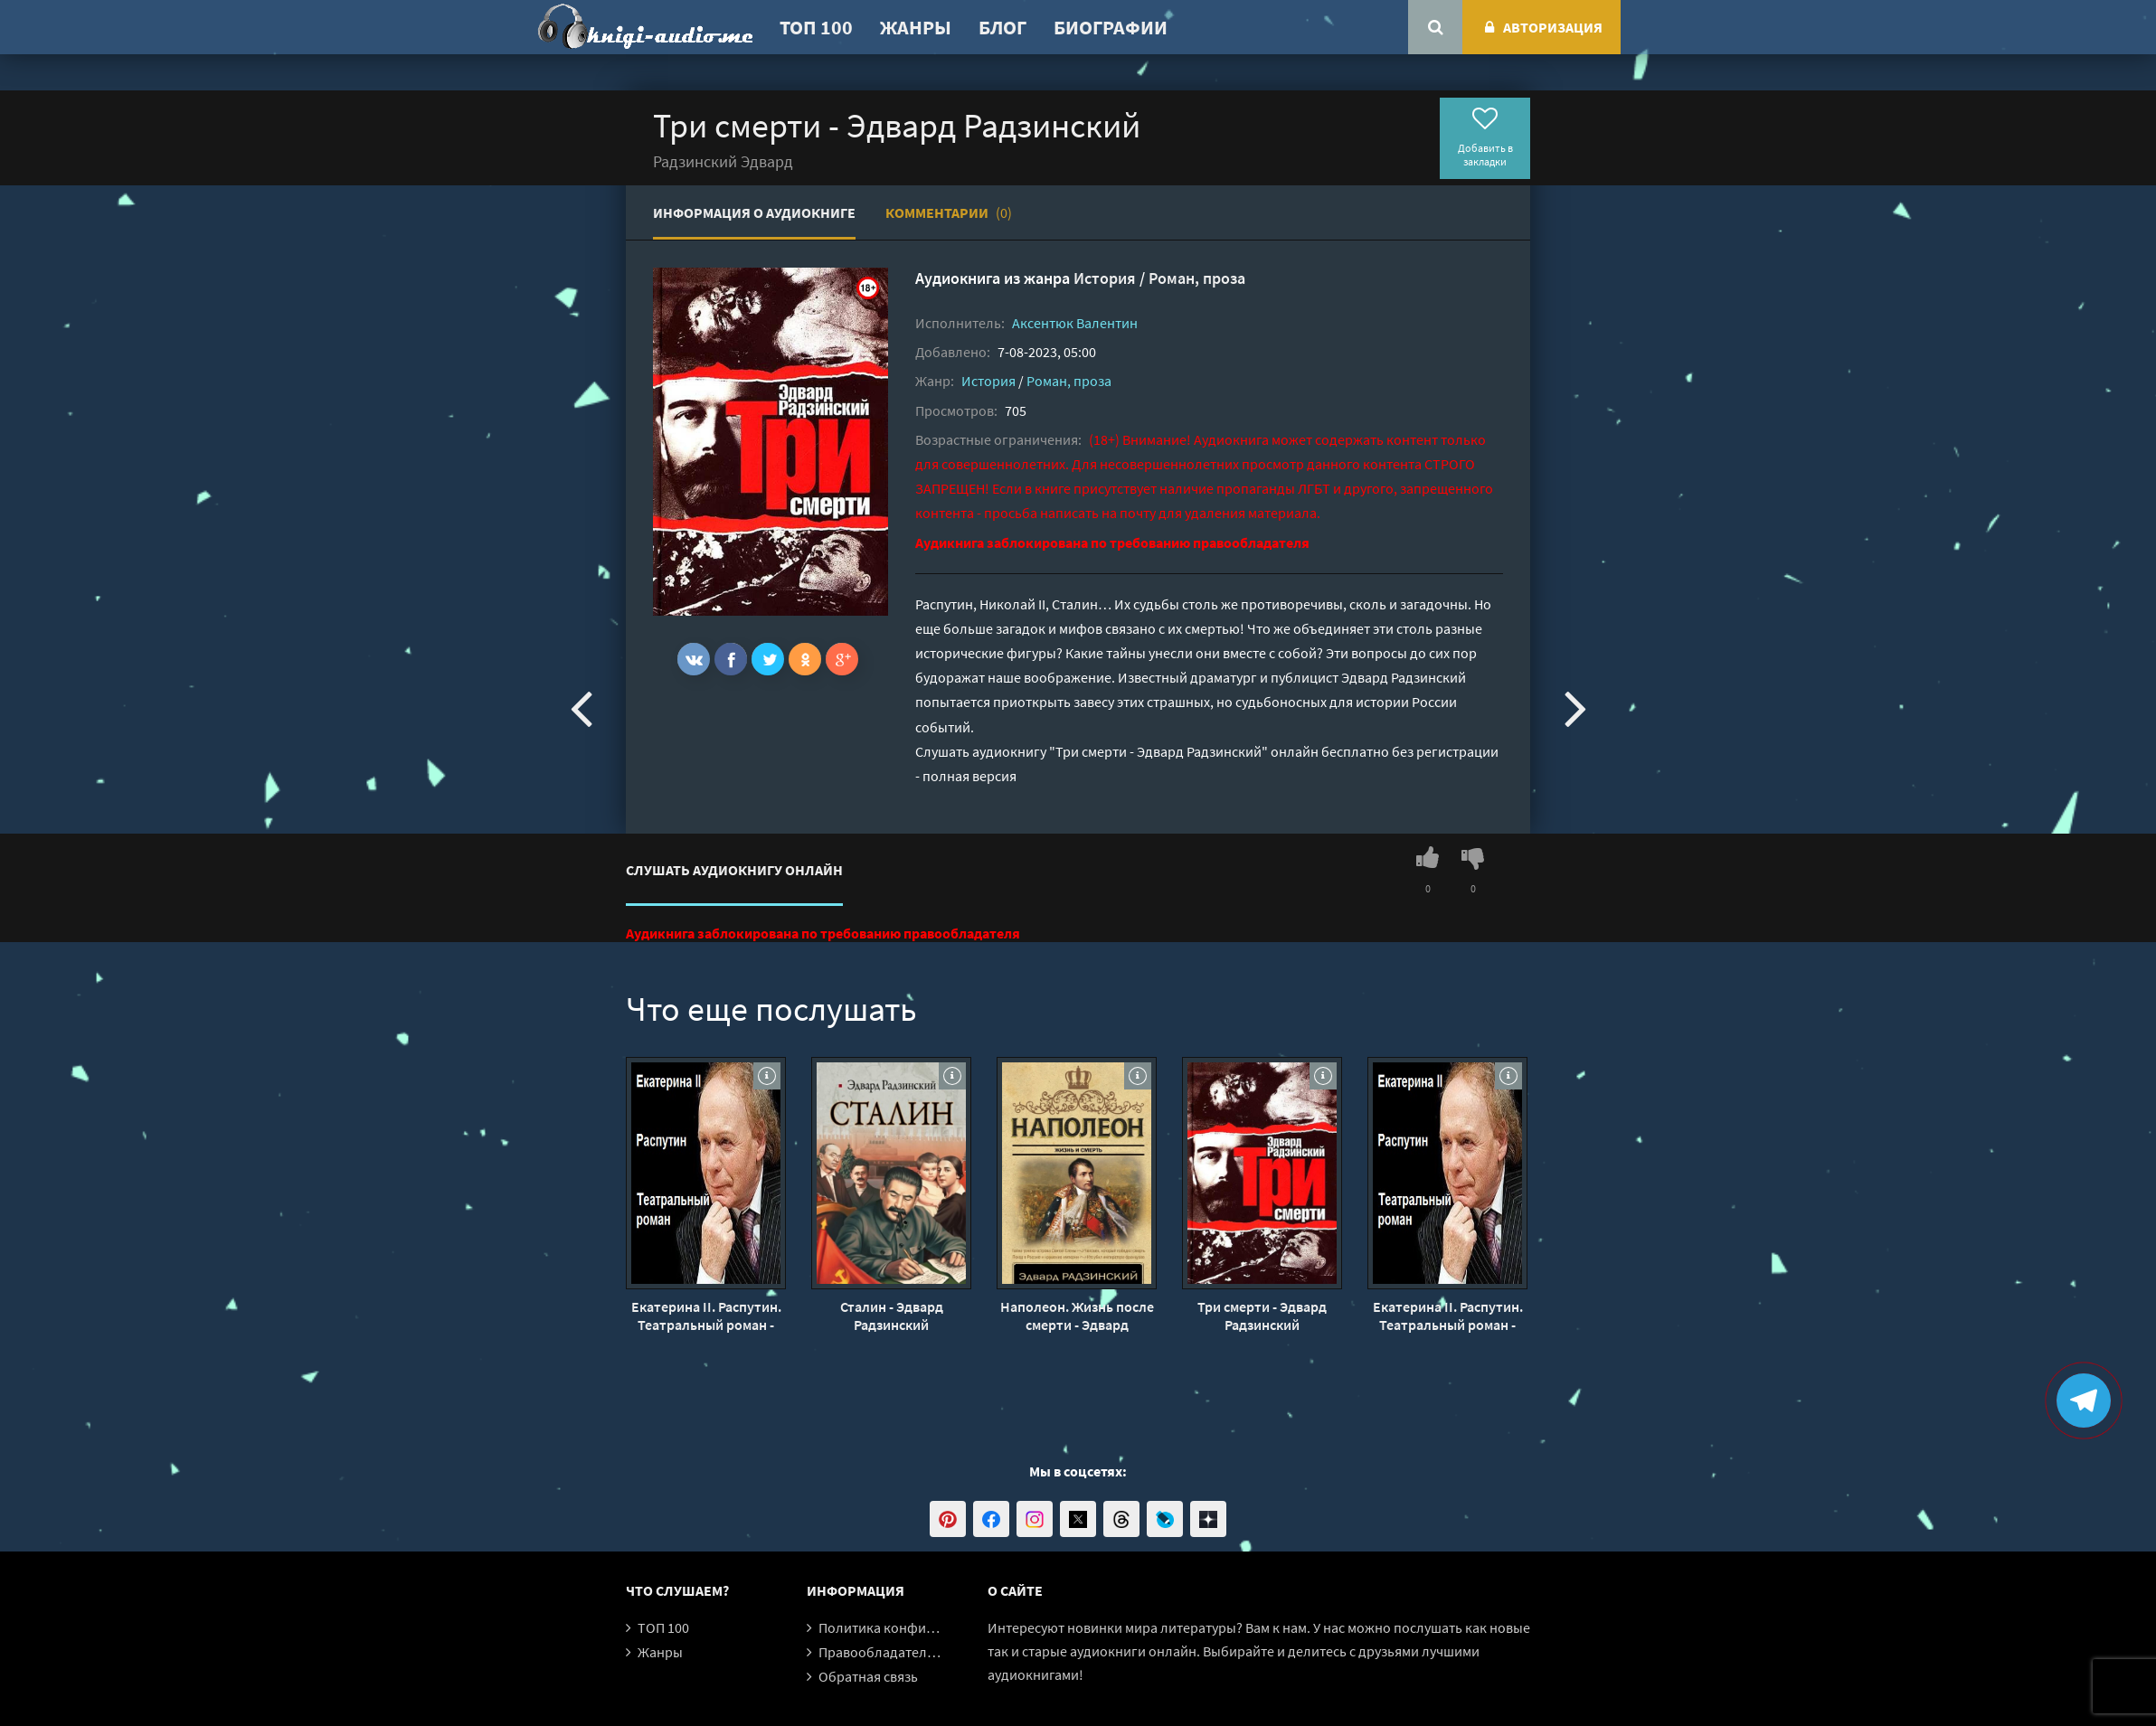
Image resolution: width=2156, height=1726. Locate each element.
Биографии (1111, 27)
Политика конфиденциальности (922, 1627)
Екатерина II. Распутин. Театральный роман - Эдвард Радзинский (706, 1315)
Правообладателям (880, 1652)
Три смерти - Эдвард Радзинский (1262, 1315)
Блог (1002, 27)
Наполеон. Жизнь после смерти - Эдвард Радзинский (1077, 1315)
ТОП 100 (816, 27)
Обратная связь (868, 1676)
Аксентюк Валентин (1075, 323)
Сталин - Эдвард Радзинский (891, 1315)
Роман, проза (1197, 278)
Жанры (915, 27)
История (1104, 278)
